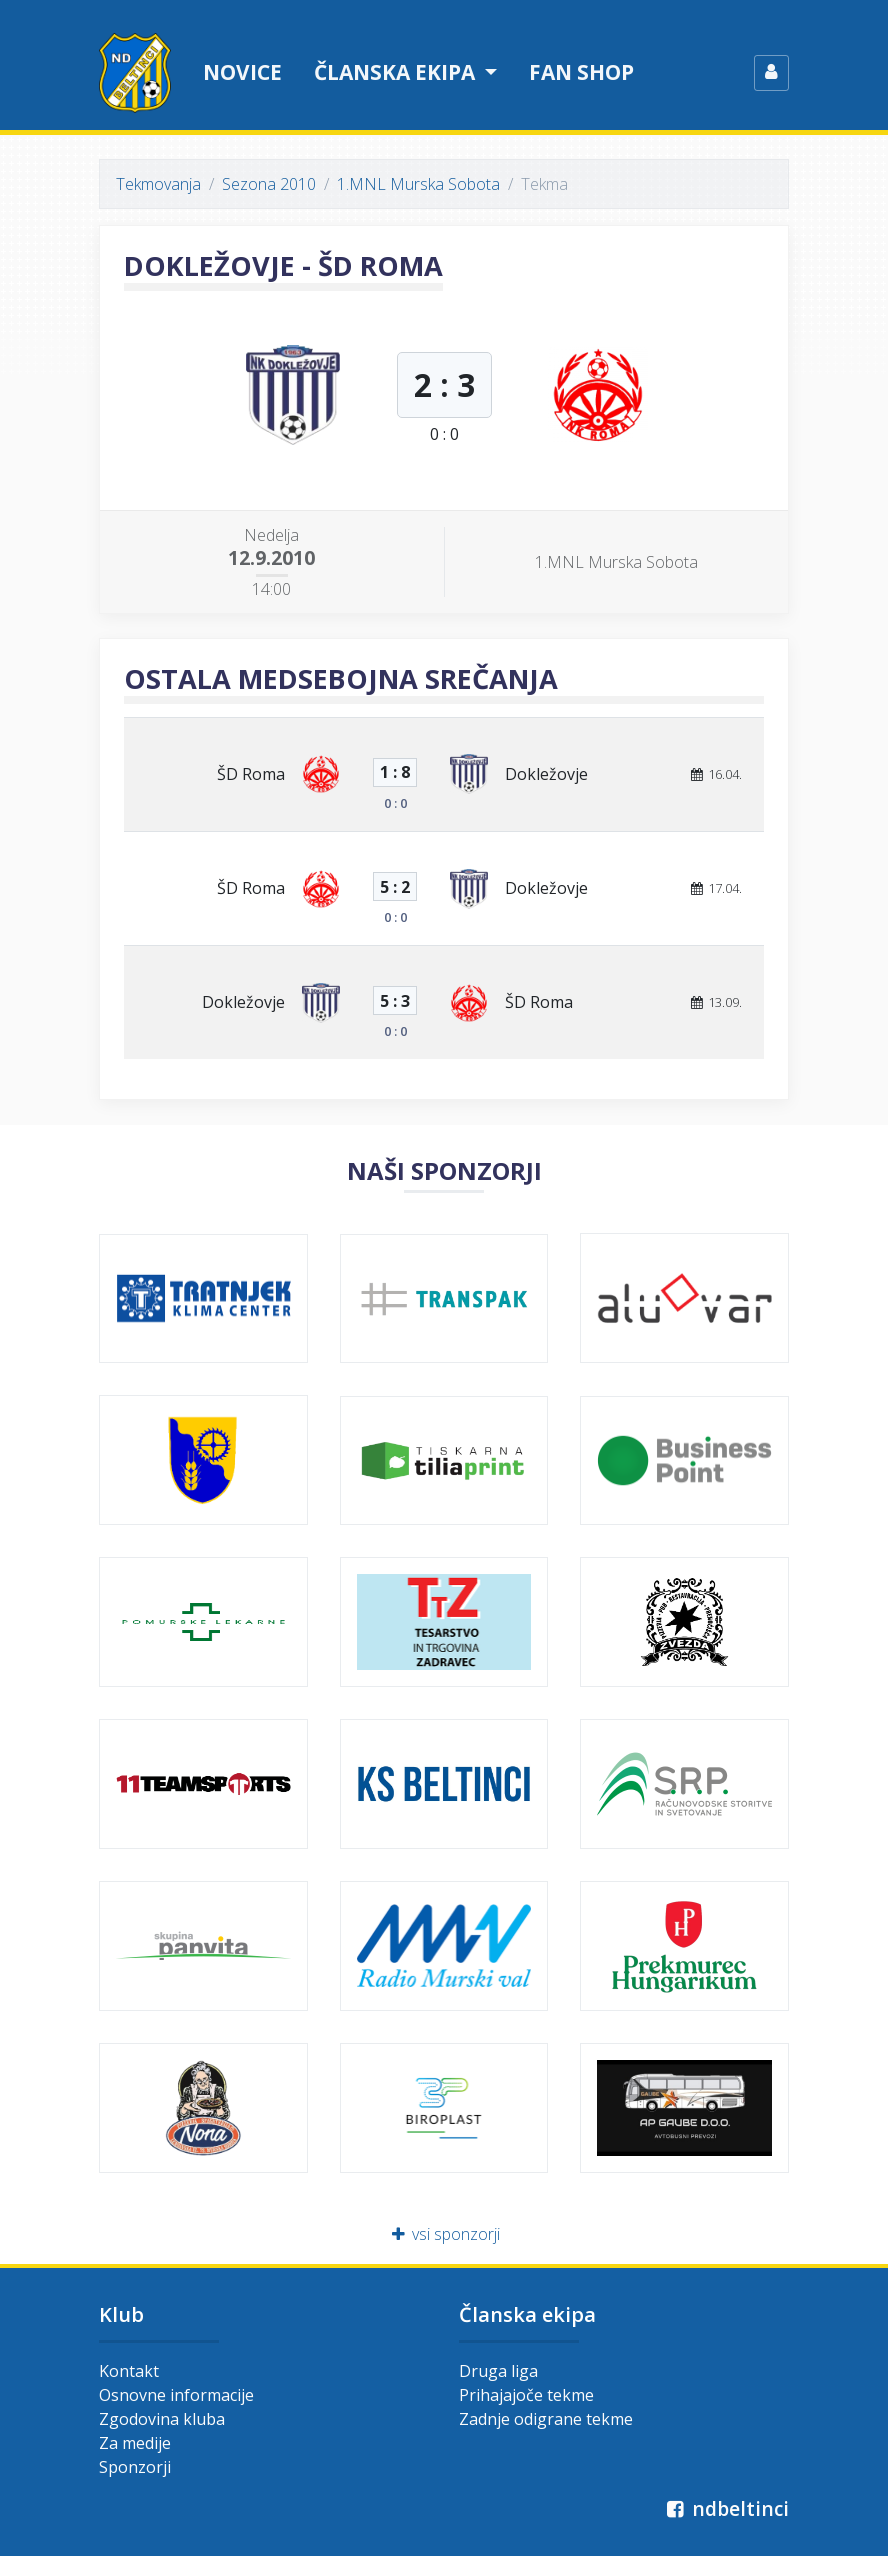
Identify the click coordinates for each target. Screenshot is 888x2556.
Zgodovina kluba (162, 2419)
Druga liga (498, 2371)
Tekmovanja (158, 184)
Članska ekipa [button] (397, 72)
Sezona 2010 (269, 184)
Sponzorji (135, 2467)
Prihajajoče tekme (526, 2395)
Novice (242, 72)
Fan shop (581, 72)
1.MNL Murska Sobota (418, 184)
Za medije (135, 2443)
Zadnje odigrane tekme (546, 2419)
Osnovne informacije (176, 2395)
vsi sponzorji (444, 2234)
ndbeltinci (725, 2508)
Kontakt (129, 2371)
